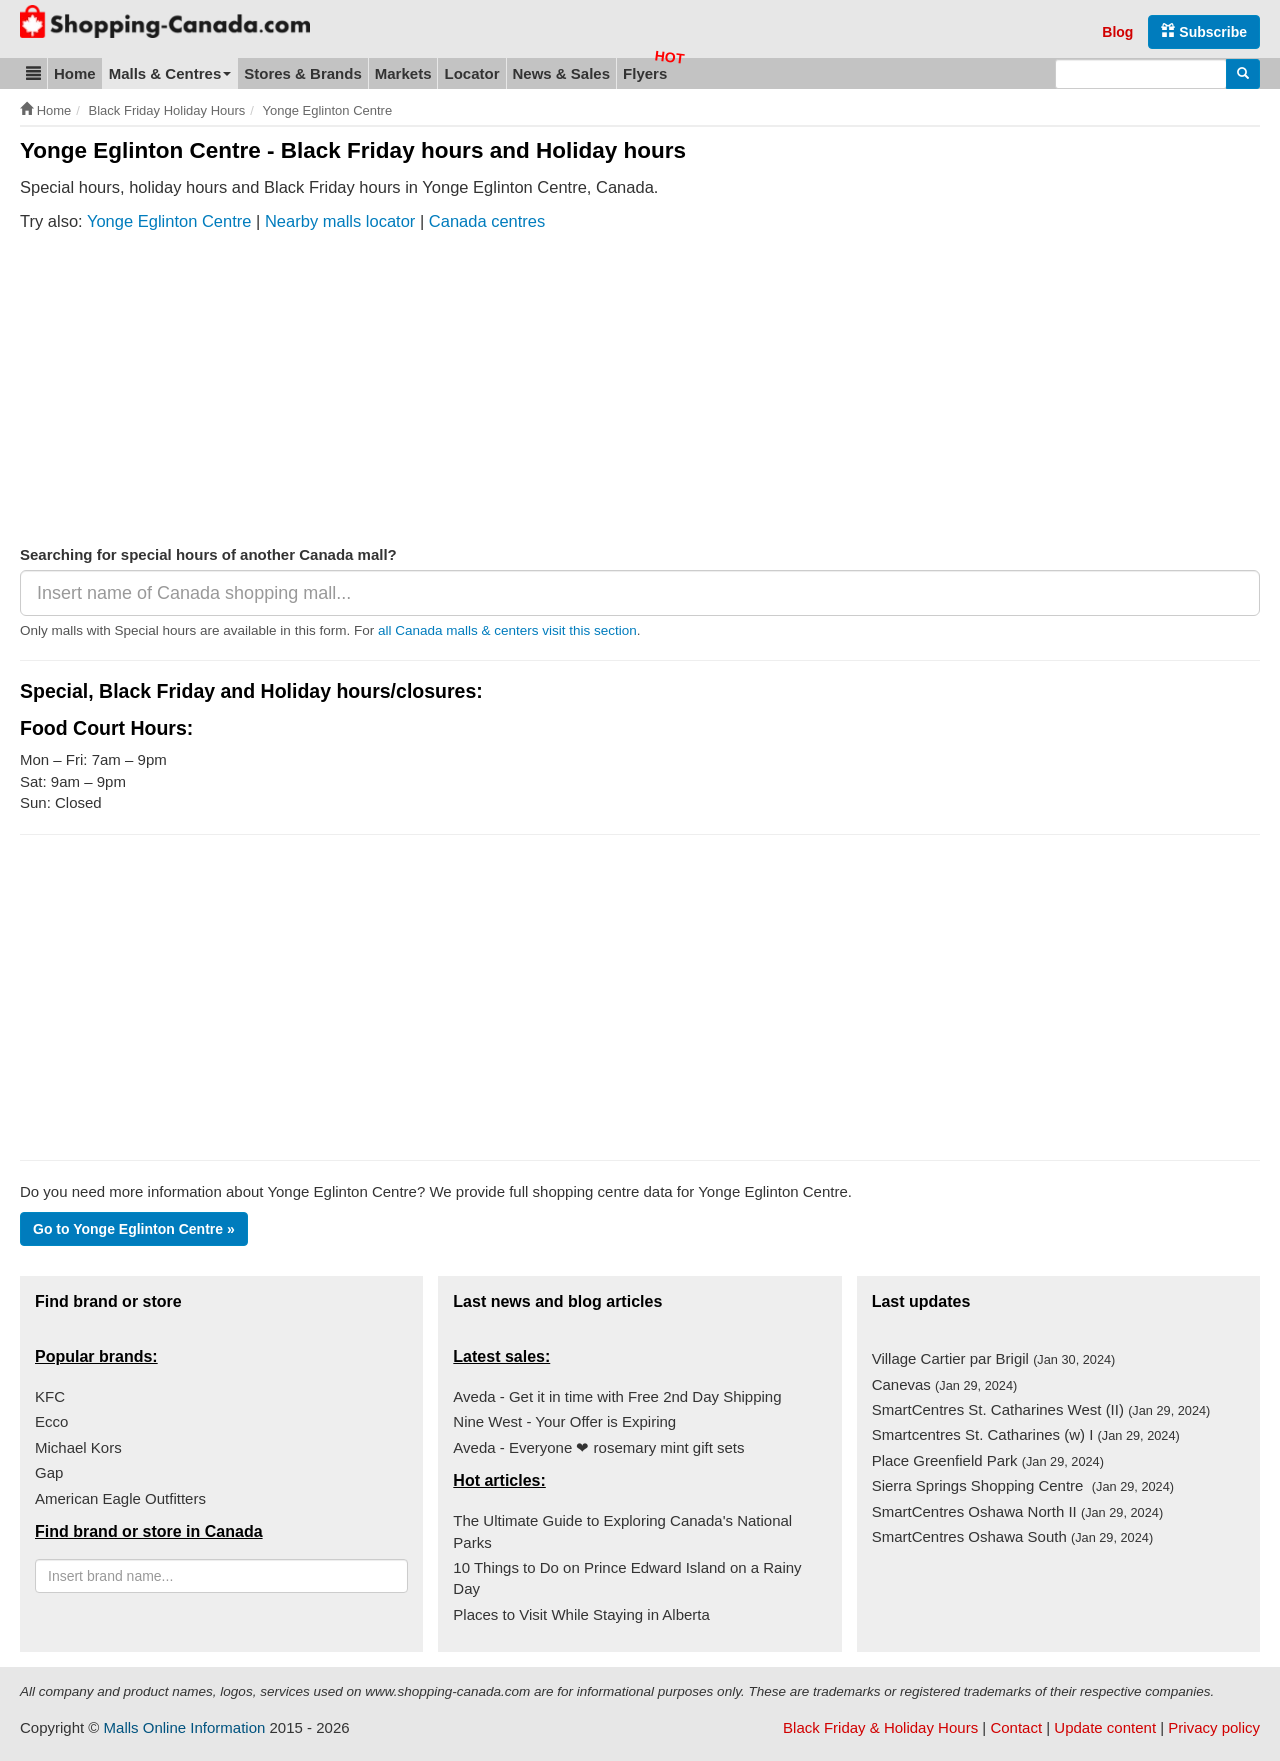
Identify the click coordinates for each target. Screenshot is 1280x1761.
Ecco (51, 1421)
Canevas (945, 1384)
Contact (1016, 1727)
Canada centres (487, 221)
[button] (33, 73)
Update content (1105, 1727)
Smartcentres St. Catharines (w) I (1026, 1434)
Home (75, 73)
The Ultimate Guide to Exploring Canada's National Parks (622, 1531)
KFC (50, 1396)
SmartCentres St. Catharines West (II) (1041, 1409)
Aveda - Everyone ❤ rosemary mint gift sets (598, 1447)
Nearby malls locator (340, 221)
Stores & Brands (303, 73)
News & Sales (562, 73)
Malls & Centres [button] (170, 73)
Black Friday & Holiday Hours (880, 1727)
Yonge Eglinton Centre (169, 221)
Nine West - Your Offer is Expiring (564, 1421)
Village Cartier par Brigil (994, 1358)
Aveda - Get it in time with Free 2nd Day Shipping (617, 1396)
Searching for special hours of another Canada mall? (208, 554)
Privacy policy (1214, 1727)
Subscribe (1204, 31)
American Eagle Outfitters (120, 1498)
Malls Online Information (185, 1727)
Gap (49, 1472)
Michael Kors (78, 1447)
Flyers (645, 73)
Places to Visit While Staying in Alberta (581, 1614)
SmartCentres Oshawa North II (1017, 1511)
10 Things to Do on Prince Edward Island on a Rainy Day (627, 1578)
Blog (1117, 32)
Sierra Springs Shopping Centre (1023, 1485)
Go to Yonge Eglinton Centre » (134, 1229)
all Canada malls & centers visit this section (507, 630)
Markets (403, 73)
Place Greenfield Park (988, 1460)
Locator (471, 73)
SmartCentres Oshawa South (1013, 1536)
